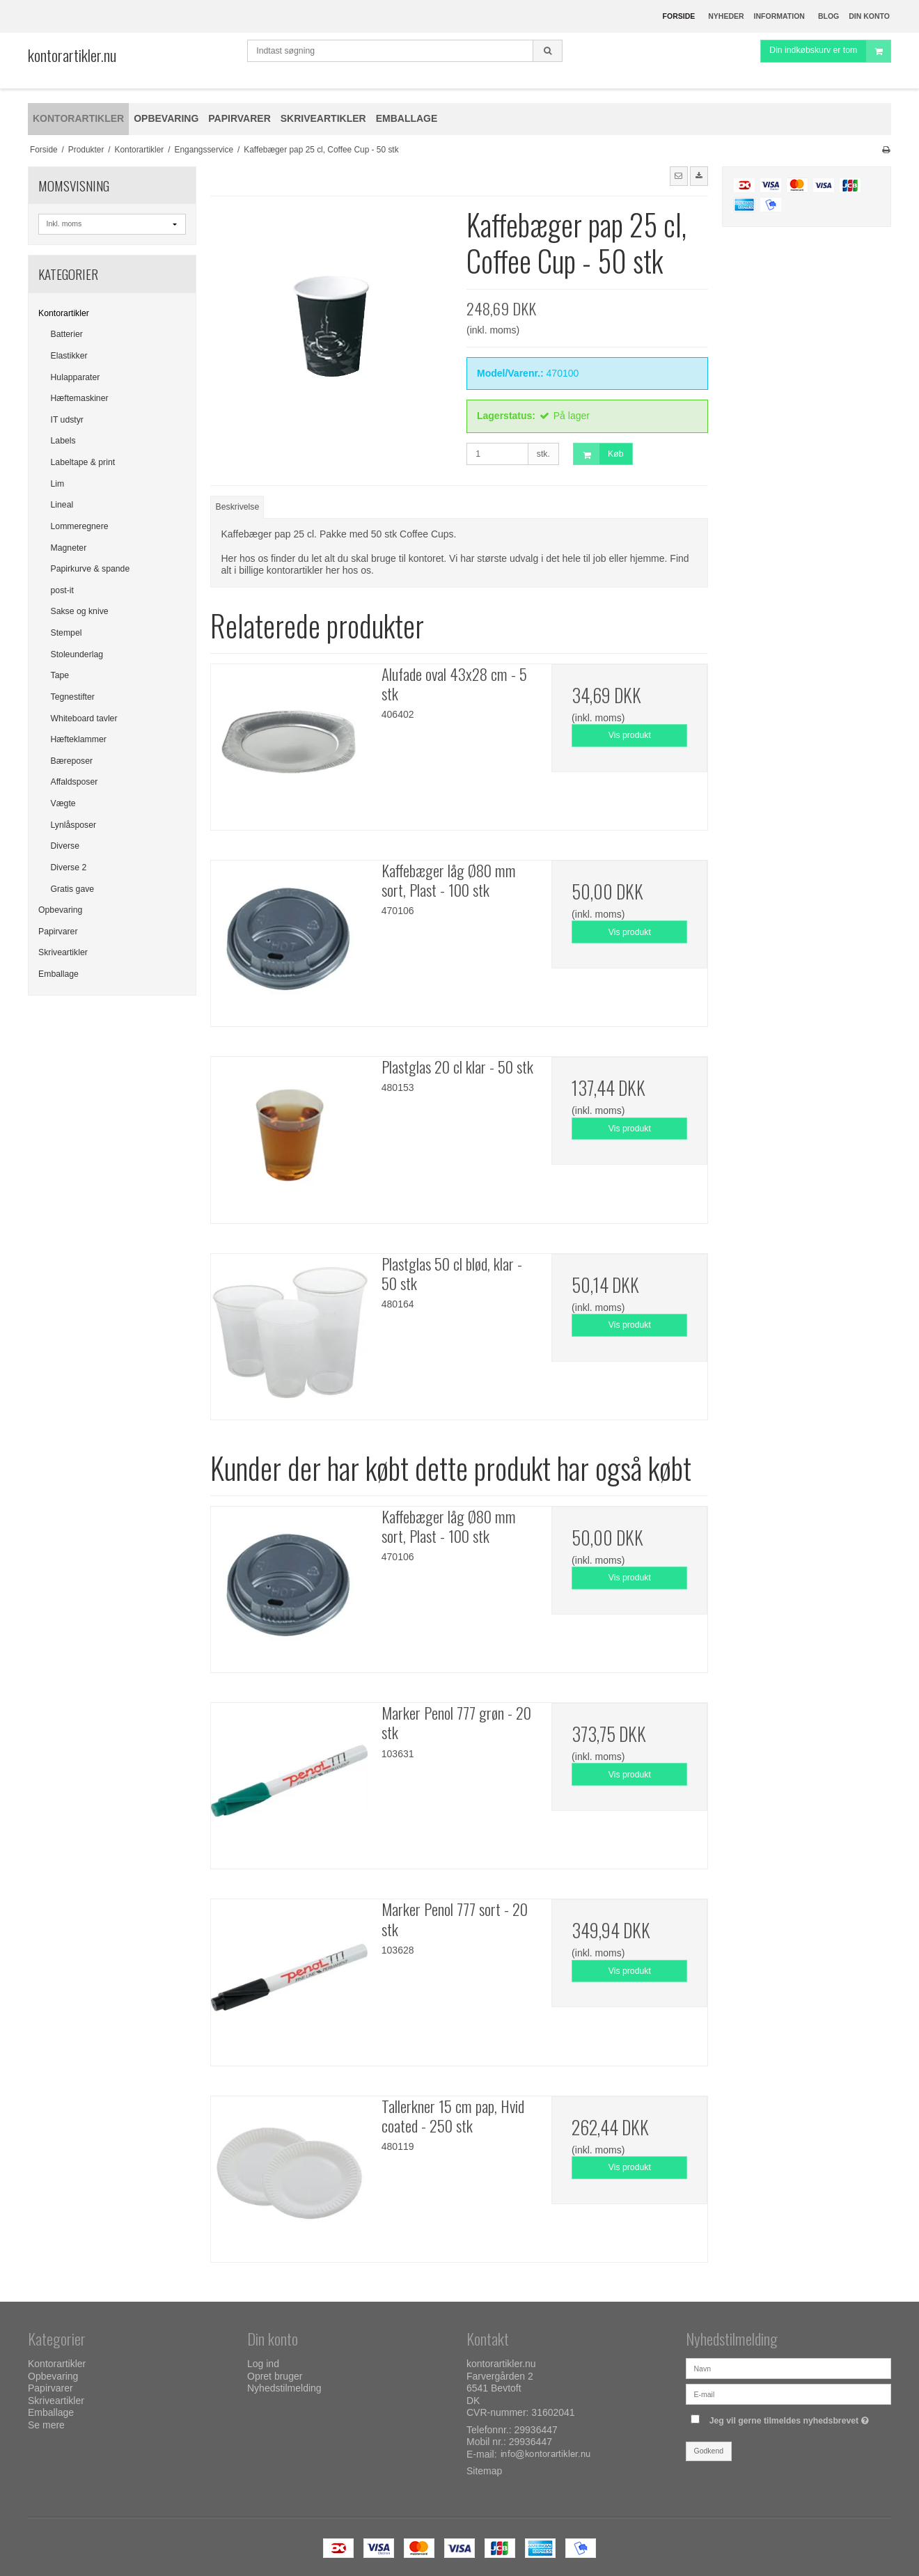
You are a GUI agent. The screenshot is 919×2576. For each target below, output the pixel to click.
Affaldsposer (74, 782)
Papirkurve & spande (90, 569)
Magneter (69, 548)
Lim (58, 484)
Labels (63, 441)
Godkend (709, 2451)
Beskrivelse (238, 507)
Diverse (65, 846)
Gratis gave (73, 889)
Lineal (62, 505)
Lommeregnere (80, 526)
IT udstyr (67, 420)
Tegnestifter (73, 697)
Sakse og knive (80, 611)
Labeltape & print (83, 462)
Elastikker (69, 356)
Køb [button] (598, 454)
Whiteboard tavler (84, 718)
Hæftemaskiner (80, 398)
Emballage (58, 974)
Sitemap (484, 2470)
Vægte (63, 803)
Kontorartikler (63, 313)
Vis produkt (629, 735)
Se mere (46, 2424)
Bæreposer (72, 761)
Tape (60, 675)
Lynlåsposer (74, 825)
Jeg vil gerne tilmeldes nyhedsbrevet (790, 2418)
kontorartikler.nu (72, 55)
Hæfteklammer (79, 739)
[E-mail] (788, 2393)
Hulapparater (75, 377)
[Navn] (788, 2367)
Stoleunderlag (77, 654)
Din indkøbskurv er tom (829, 59)
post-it (62, 590)
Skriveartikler (63, 952)
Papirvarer (58, 931)
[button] (679, 176)
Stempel (66, 633)
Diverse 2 (69, 867)
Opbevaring (60, 910)
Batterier (67, 334)
